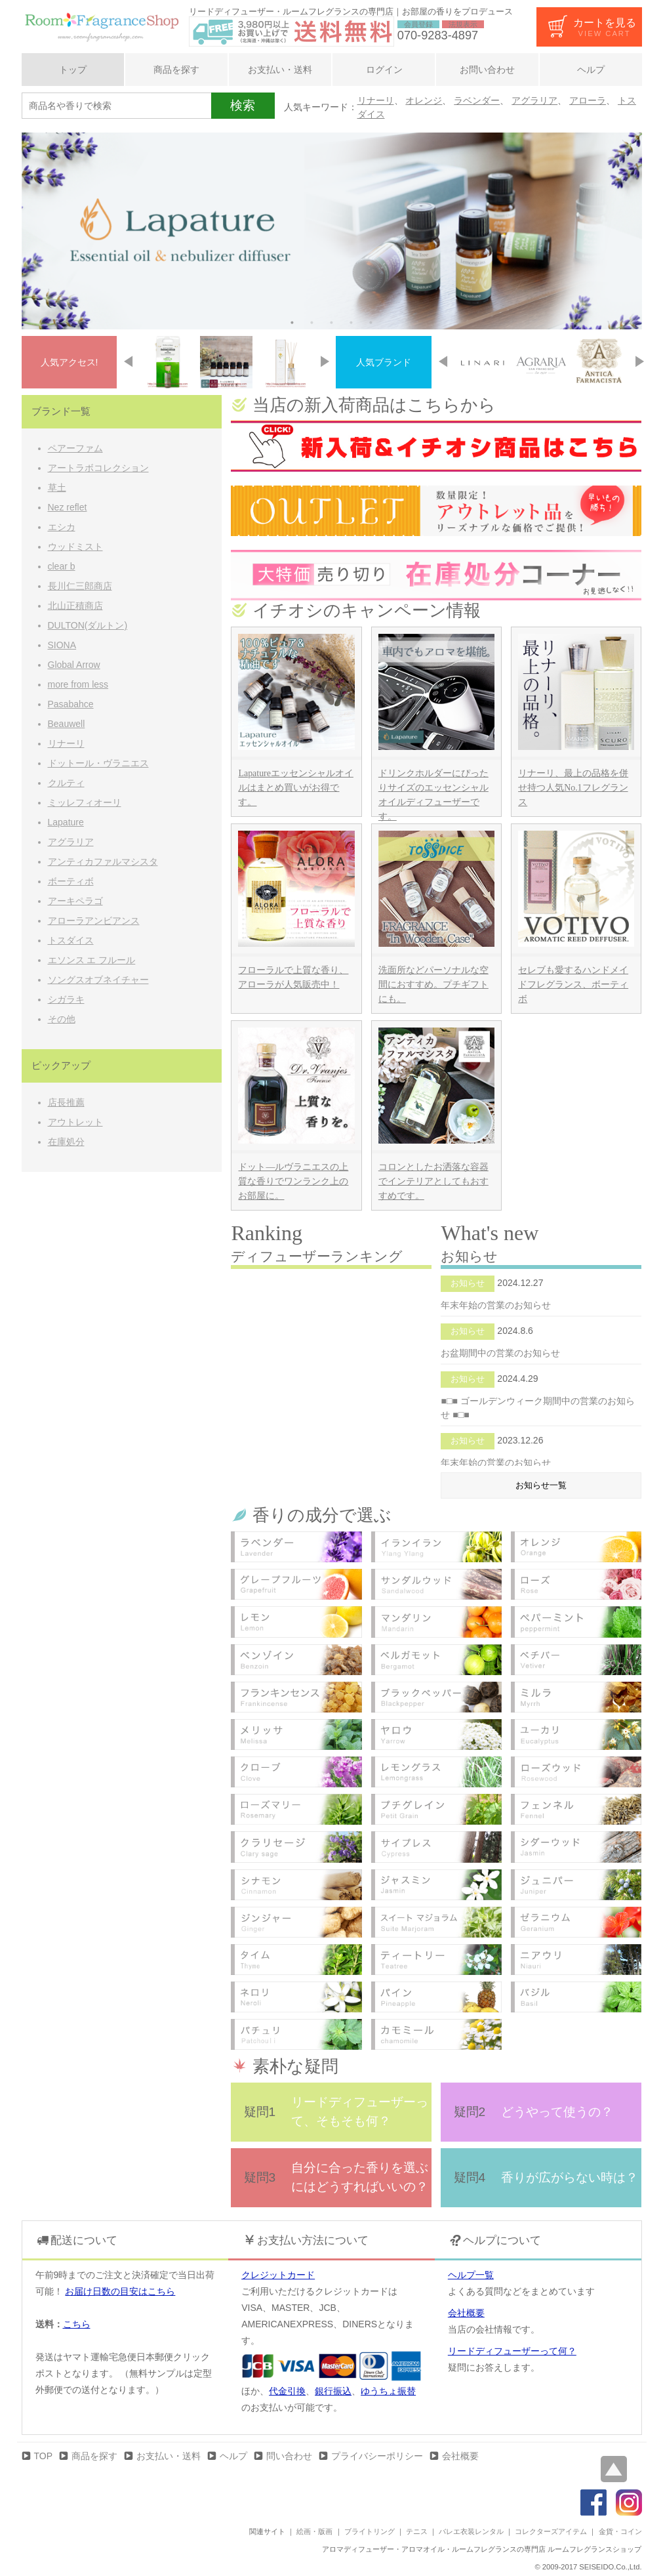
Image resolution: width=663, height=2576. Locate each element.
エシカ (61, 527)
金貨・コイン (620, 2531)
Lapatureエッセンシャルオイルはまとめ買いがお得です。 (295, 787)
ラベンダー (477, 100)
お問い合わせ (487, 69)
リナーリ (375, 100)
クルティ (66, 783)
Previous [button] (127, 362)
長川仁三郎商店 (80, 586)
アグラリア (534, 100)
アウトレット (75, 1122)
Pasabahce (71, 704)
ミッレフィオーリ (84, 802)
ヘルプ (591, 69)
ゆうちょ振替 (388, 2391)
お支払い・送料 (280, 69)
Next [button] (324, 362)
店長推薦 (66, 1102)
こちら (76, 2324)
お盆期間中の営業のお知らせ (500, 1353)
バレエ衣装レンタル (471, 2531)
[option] (332, 231)
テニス (417, 2531)
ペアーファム (75, 448)
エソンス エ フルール (92, 960)
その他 (61, 1019)
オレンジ (423, 100)
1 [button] (292, 322)
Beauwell (66, 723)
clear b (61, 566)
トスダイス (71, 940)
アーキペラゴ (75, 901)
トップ (73, 69)
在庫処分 (66, 1141)
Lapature (66, 822)
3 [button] (331, 322)
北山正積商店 (75, 605)
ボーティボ (71, 881)
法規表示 (463, 24)
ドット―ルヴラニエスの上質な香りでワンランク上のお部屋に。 (293, 1181)
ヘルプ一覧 (471, 2275)
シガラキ (66, 999)
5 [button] (371, 322)
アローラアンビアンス (94, 920)
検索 (242, 105)
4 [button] (351, 322)
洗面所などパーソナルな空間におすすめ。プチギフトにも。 (433, 984)
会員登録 (418, 24)
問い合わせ (289, 2456)
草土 (57, 487)
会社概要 (466, 2313)
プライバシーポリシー (377, 2456)
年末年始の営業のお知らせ (496, 1305)
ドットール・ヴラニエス (98, 763)
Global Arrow (74, 664)
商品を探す (176, 69)
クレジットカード (278, 2275)
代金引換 (287, 2391)
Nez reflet (67, 507)
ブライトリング (369, 2531)
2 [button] (312, 322)
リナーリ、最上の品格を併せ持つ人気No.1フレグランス (573, 787)
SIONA (62, 645)
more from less (78, 684)
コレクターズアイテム (551, 2531)
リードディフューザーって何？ (512, 2351)
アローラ (587, 100)
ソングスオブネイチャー (98, 979)
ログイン (383, 69)
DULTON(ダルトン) (88, 625)
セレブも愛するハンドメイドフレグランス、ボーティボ (573, 984)
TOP (43, 2456)
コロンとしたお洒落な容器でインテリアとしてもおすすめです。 (433, 1181)
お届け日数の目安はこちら (120, 2291)
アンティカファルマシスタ (103, 861)
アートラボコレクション (98, 468)
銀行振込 (333, 2391)
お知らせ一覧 (541, 1485)
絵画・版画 (314, 2531)
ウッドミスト (75, 546)
